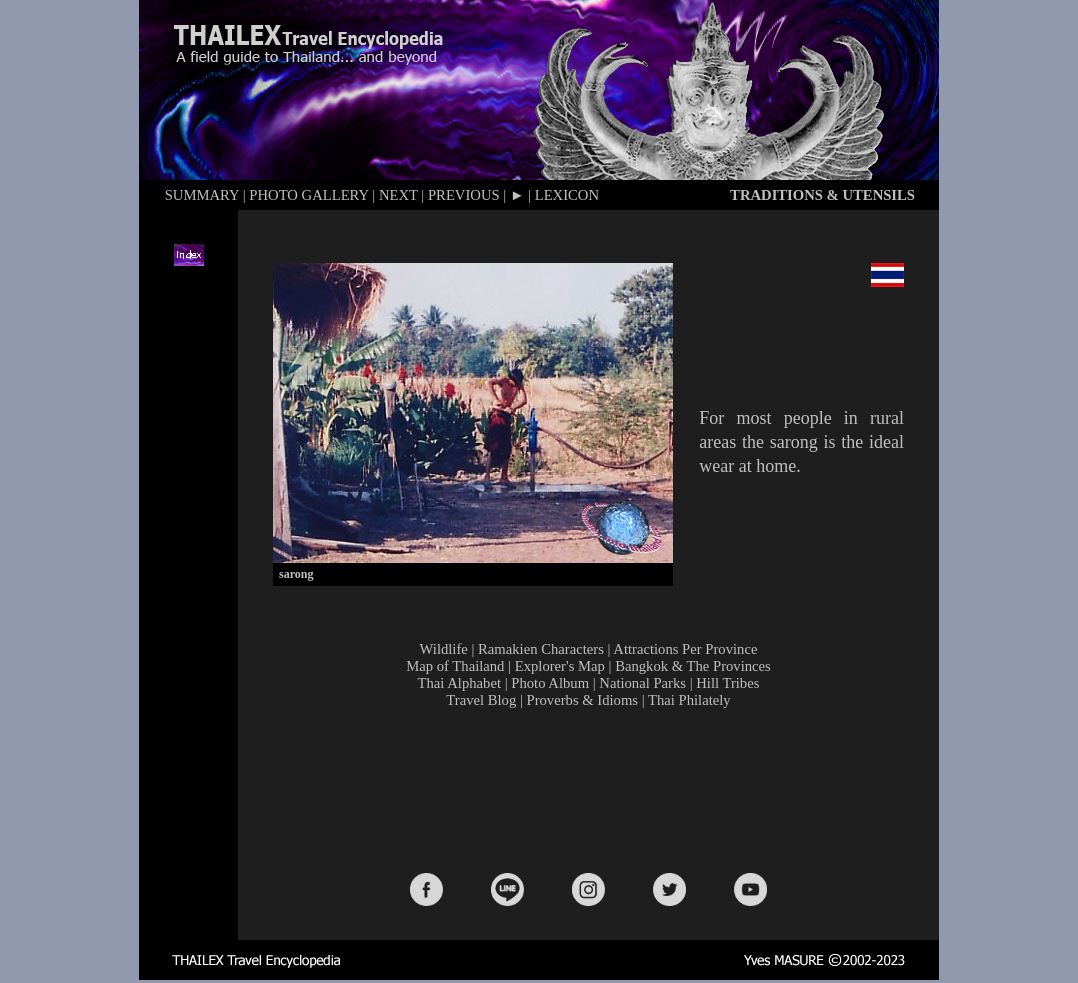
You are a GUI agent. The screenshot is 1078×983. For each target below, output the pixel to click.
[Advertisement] (593, 789)
